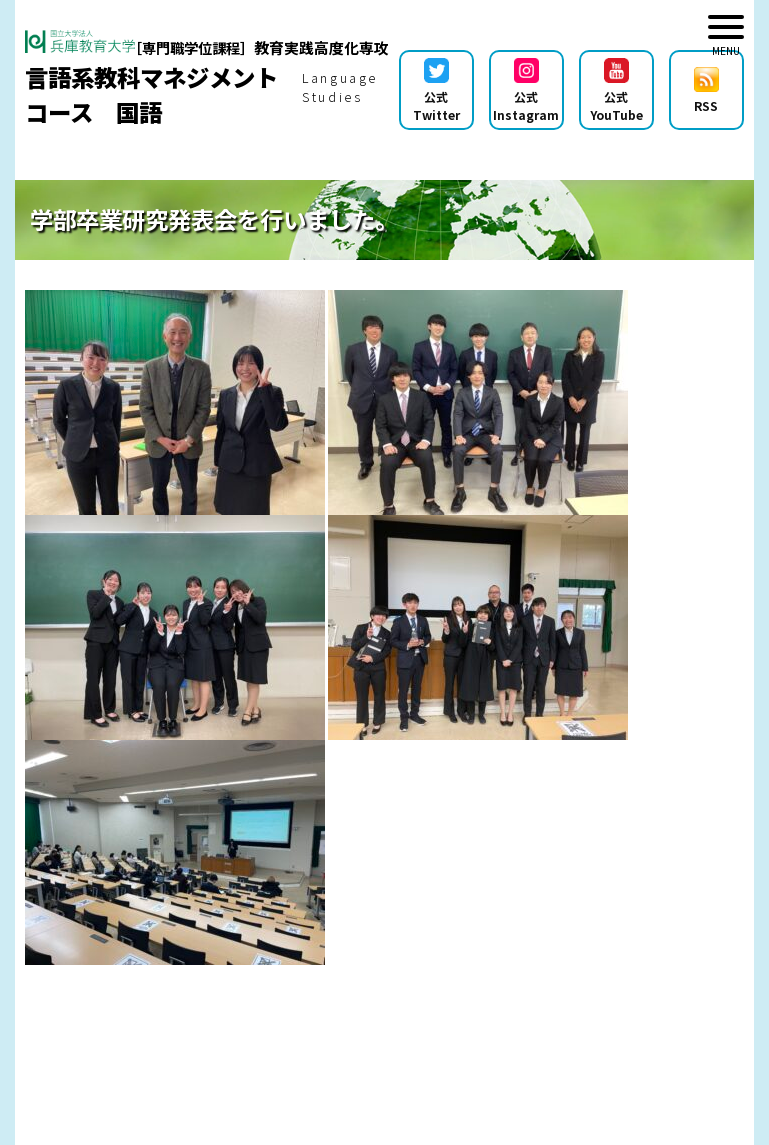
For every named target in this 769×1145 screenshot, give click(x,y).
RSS (706, 90)
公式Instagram (526, 90)
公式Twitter (436, 90)
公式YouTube (616, 90)
